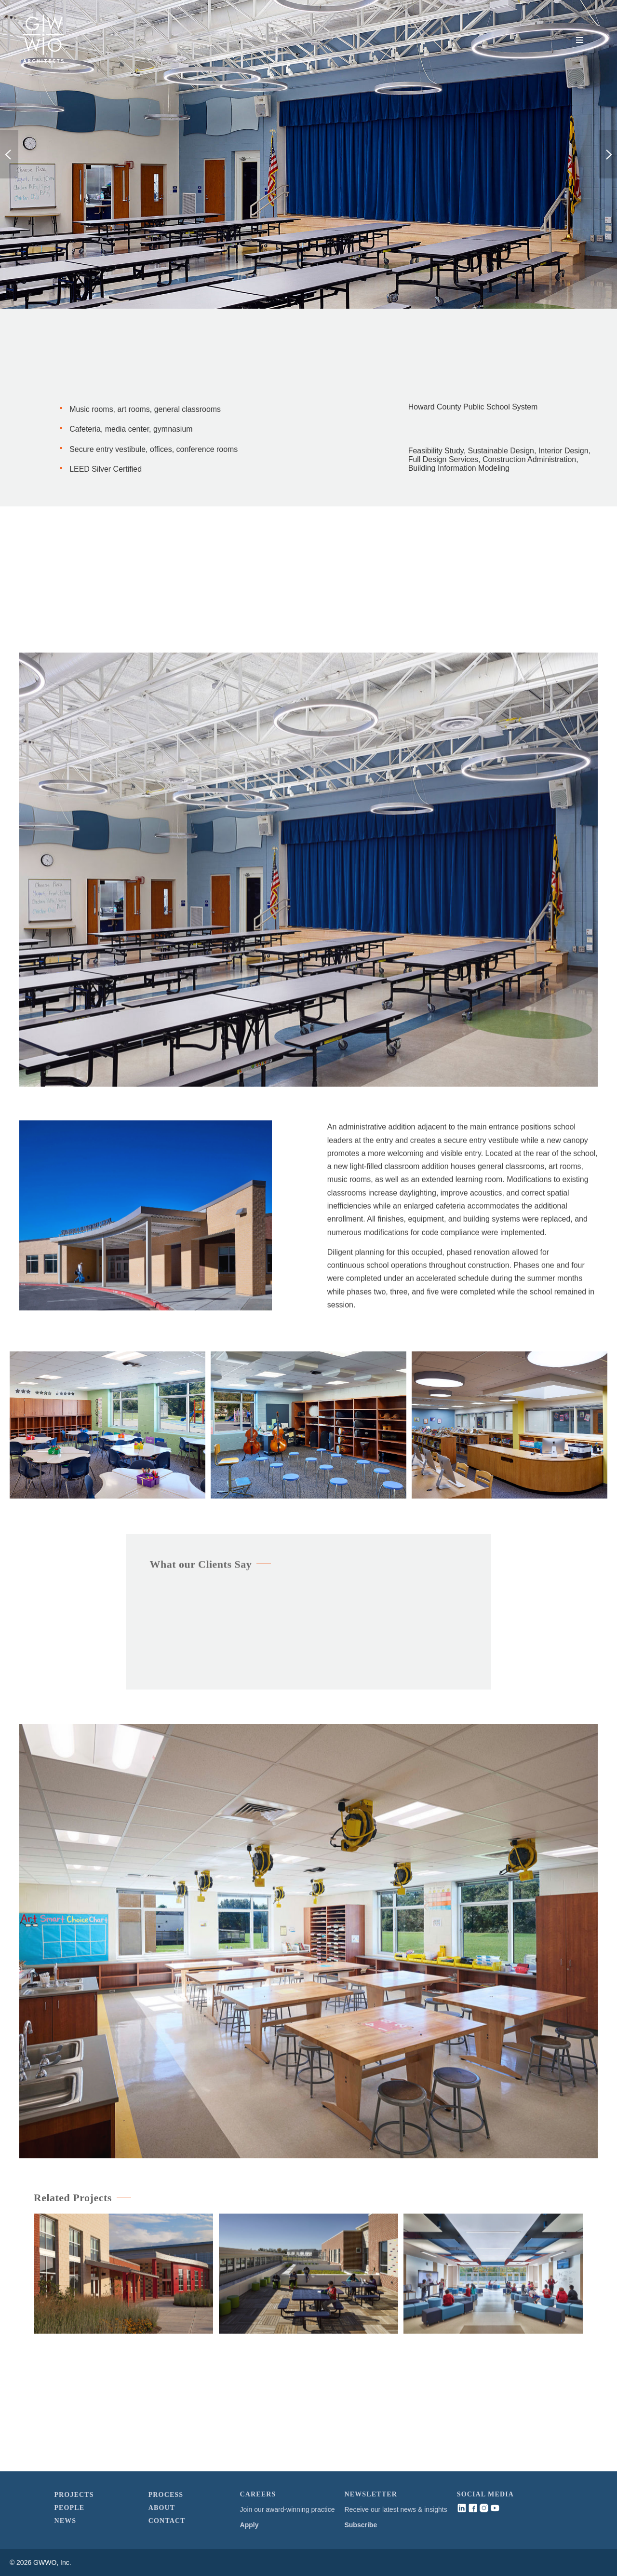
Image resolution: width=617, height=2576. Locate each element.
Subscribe (360, 2525)
